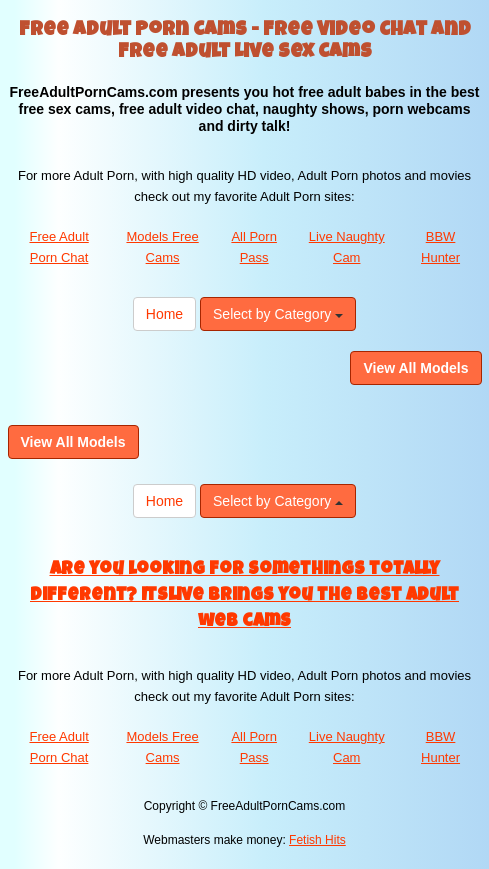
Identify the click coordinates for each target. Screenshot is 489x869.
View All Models (415, 368)
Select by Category (278, 314)
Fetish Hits (317, 840)
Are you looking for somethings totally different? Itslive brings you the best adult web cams (244, 595)
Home (164, 314)
